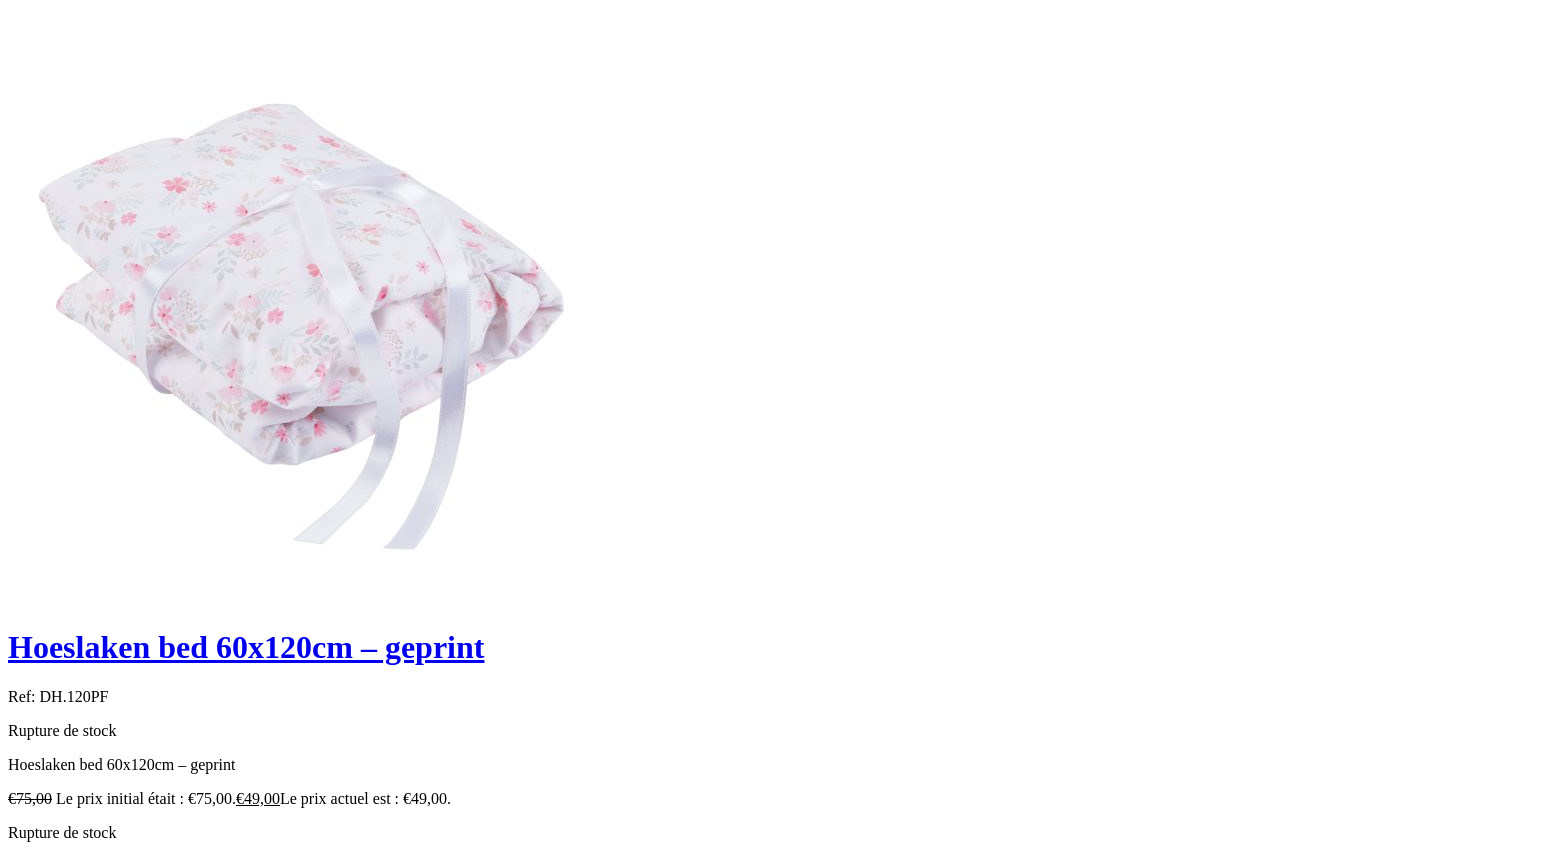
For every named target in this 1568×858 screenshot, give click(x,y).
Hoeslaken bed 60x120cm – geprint (246, 647)
